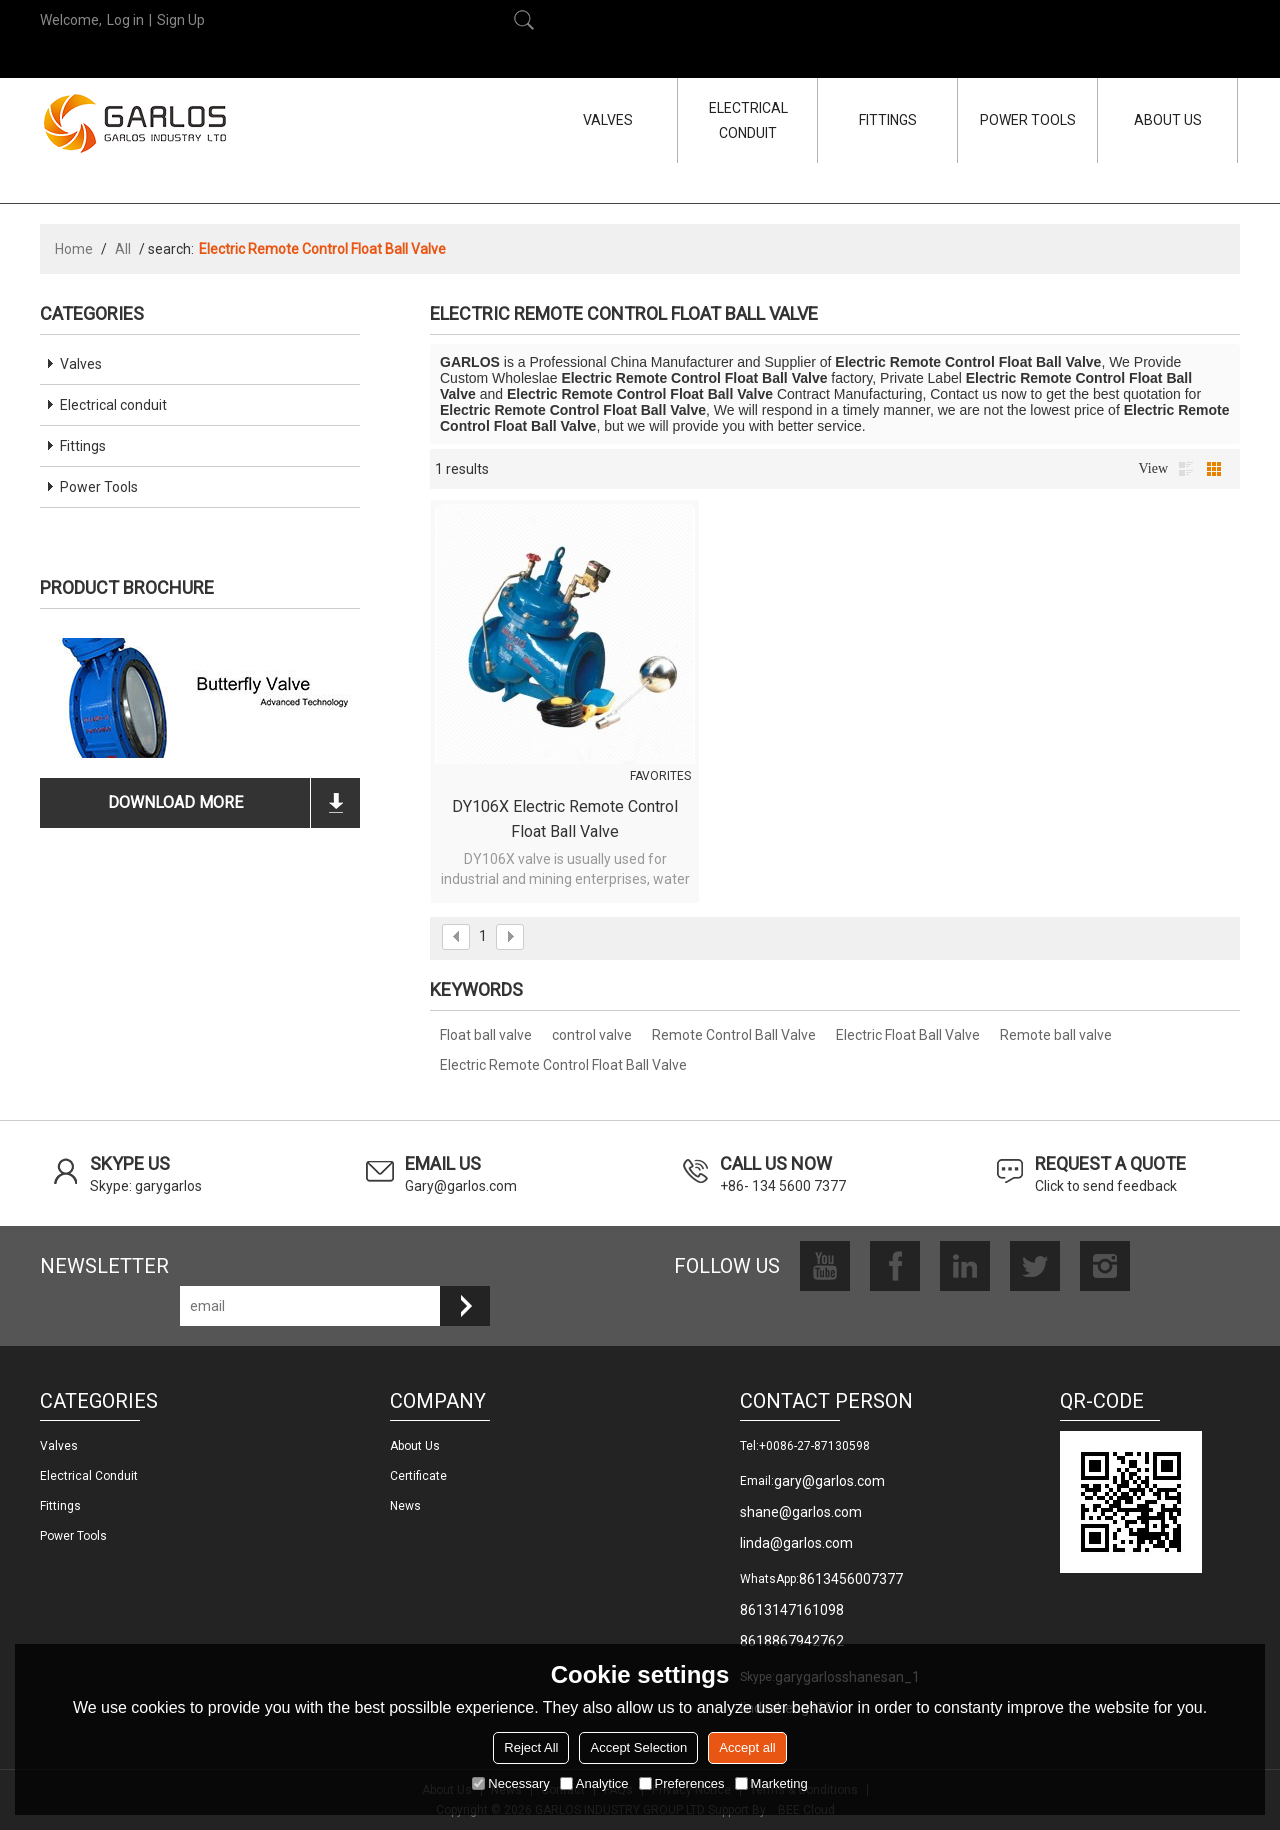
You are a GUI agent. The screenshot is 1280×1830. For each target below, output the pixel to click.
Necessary (510, 1783)
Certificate (418, 1476)
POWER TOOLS (1028, 120)
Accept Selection (638, 1747)
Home (74, 249)
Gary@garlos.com (461, 1186)
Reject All (531, 1747)
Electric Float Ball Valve (908, 1035)
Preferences (682, 1783)
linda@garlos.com (796, 1543)
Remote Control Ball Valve (734, 1035)
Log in (125, 20)
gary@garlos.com (829, 1481)
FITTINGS (888, 120)
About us (415, 1446)
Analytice (594, 1783)
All (123, 249)
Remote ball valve (1056, 1035)
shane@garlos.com (801, 1512)
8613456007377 (851, 1579)
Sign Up (181, 20)
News (405, 1506)
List (1186, 469)
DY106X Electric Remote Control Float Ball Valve (565, 819)
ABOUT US (1168, 120)
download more (175, 802)
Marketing (771, 1783)
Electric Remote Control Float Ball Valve (563, 1065)
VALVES (608, 120)
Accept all (747, 1747)
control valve (592, 1035)
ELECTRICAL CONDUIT (748, 120)
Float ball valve (486, 1035)
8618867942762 (792, 1641)
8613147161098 (792, 1610)
